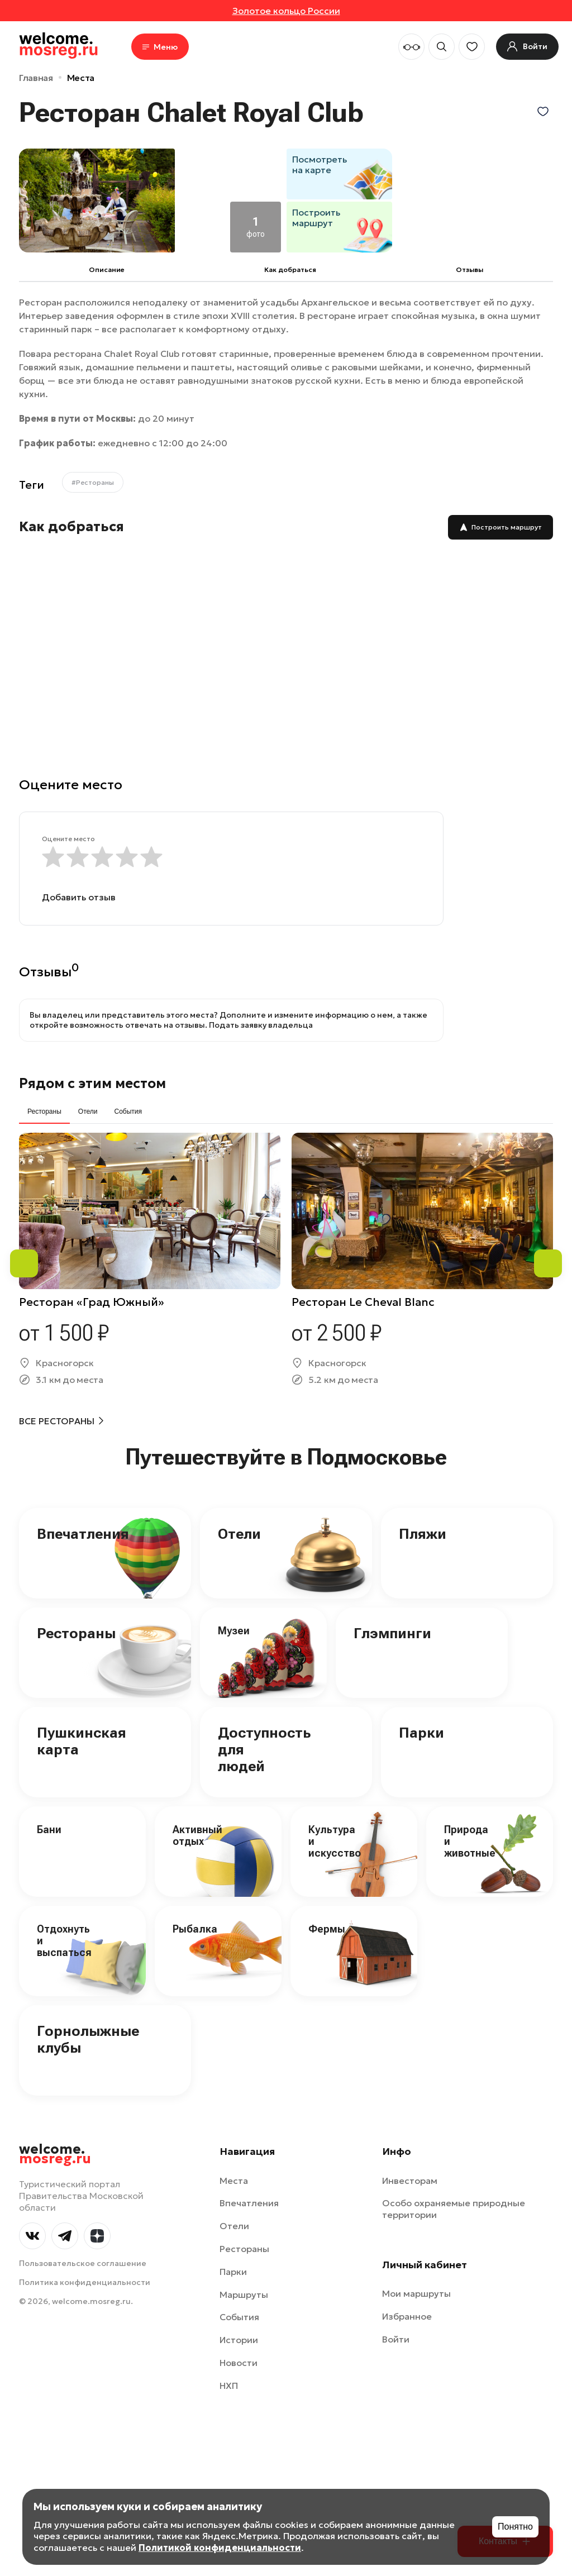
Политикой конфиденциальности (220, 2547)
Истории (239, 2339)
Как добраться (290, 269)
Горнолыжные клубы (88, 2039)
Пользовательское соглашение (82, 2263)
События (239, 2316)
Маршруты (244, 2294)
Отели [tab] (88, 1111)
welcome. (55, 2154)
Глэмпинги (392, 1633)
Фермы (326, 1929)
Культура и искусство (334, 1841)
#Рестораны (93, 482)
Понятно (515, 2526)
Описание (107, 269)
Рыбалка (195, 1929)
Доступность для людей (264, 1749)
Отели (239, 1533)
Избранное (407, 2316)
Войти (395, 2339)
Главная (36, 77)
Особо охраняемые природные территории (453, 2208)
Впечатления (83, 1533)
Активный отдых (197, 1835)
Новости (239, 2362)
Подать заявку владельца (261, 1025)
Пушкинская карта (81, 1741)
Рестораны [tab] (44, 1111)
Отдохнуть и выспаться (64, 1940)
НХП (229, 2385)
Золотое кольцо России (286, 10)
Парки (421, 1732)
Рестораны (76, 1633)
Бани (49, 1829)
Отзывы (469, 269)
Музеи (234, 1631)
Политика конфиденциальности (84, 2282)
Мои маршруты (416, 2293)
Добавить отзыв (79, 897)
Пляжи (422, 1533)
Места (80, 77)
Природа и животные (469, 1841)
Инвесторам (409, 2180)
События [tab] (128, 1111)
